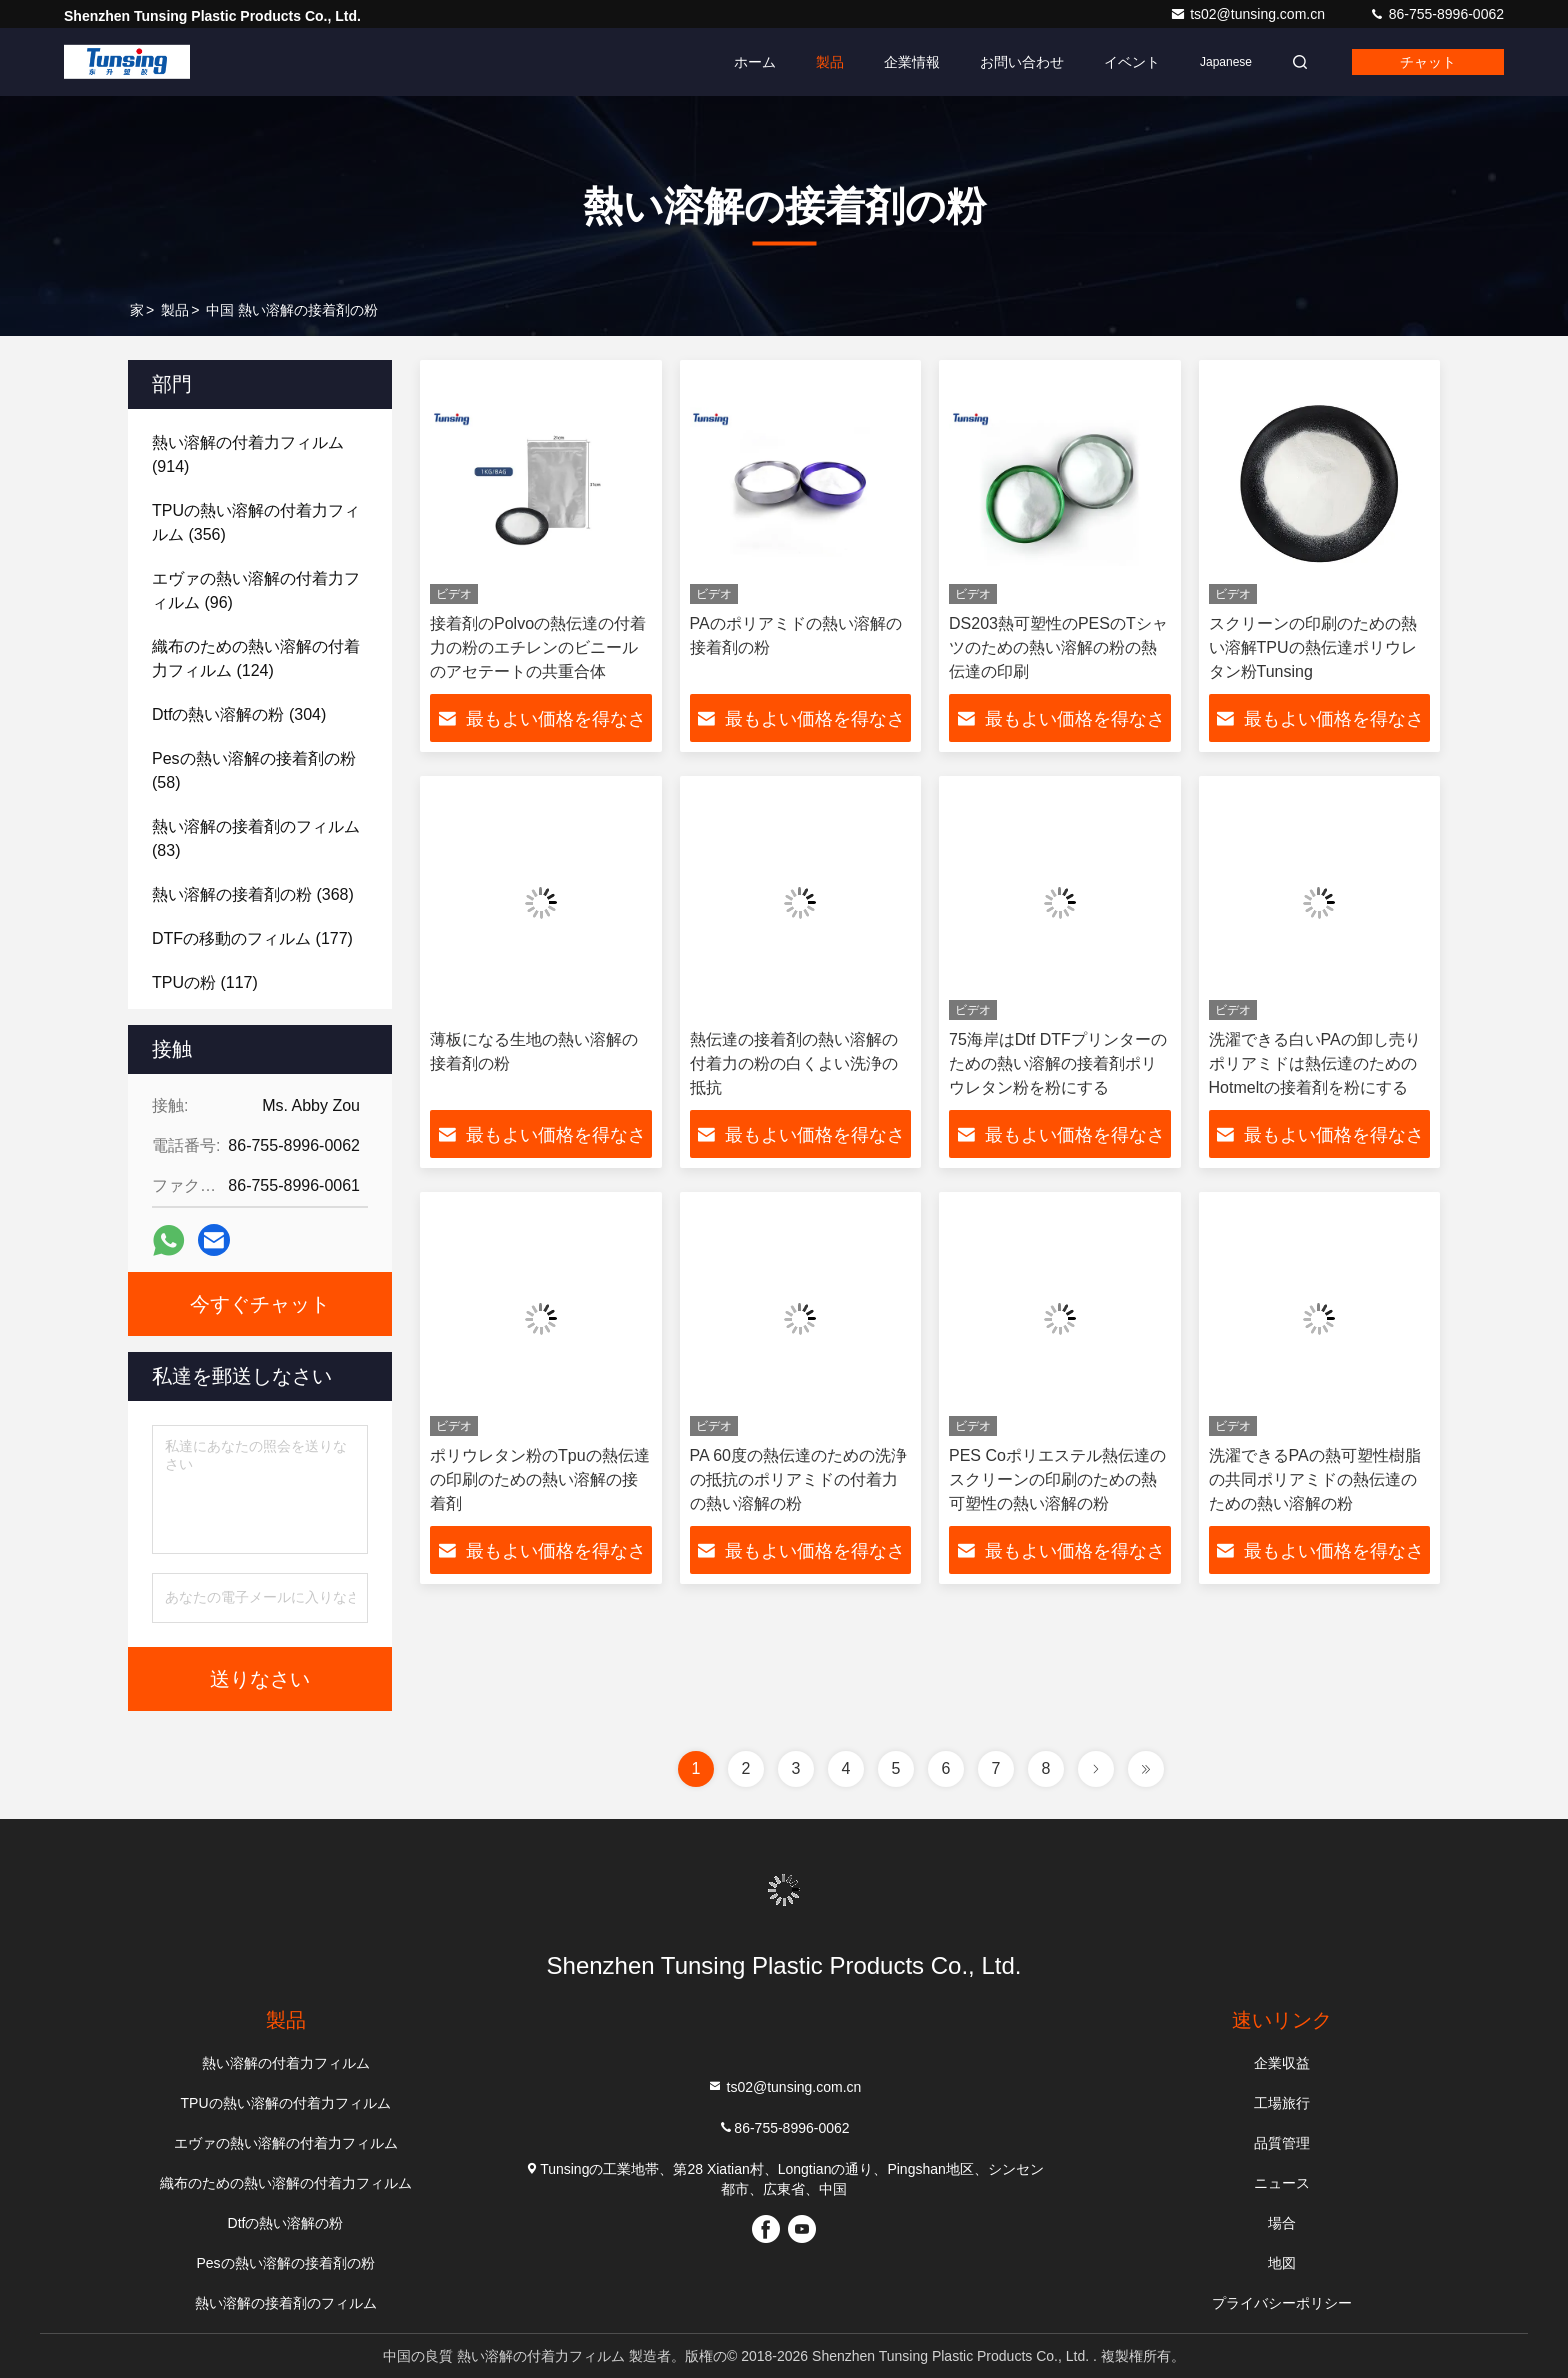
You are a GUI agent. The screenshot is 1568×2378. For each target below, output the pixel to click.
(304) (239, 714)
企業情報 (912, 62)
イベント (1132, 62)
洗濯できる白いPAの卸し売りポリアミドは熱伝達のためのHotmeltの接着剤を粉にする (1315, 1063)
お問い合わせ (1022, 62)
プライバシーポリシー (1282, 2303)
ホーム (755, 62)
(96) (256, 590)
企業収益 (1282, 2063)
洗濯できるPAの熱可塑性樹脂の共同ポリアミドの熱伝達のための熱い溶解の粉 (1315, 1479)
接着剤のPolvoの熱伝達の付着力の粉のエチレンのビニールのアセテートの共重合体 (538, 647)
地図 (1282, 2263)
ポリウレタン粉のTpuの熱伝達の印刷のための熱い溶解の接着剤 (540, 1479)
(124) (256, 658)
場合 (1282, 2223)
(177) (252, 938)
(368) (253, 894)
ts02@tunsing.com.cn (1249, 14)
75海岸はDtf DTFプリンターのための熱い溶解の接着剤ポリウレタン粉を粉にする (1058, 1063)
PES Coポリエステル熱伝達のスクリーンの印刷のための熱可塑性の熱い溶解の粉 (1057, 1479)
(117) (205, 982)
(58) (254, 770)
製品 (830, 62)
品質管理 (1282, 2143)
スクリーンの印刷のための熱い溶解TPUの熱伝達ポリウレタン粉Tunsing (1313, 647)
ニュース (1282, 2183)
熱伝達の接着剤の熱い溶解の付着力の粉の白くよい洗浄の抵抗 (794, 1063)
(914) (248, 454)
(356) (256, 522)
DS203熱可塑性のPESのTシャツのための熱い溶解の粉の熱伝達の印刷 (1058, 647)
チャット (1428, 62)
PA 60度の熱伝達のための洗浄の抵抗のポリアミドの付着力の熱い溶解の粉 (799, 1479)
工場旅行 (1282, 2103)
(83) (256, 838)
